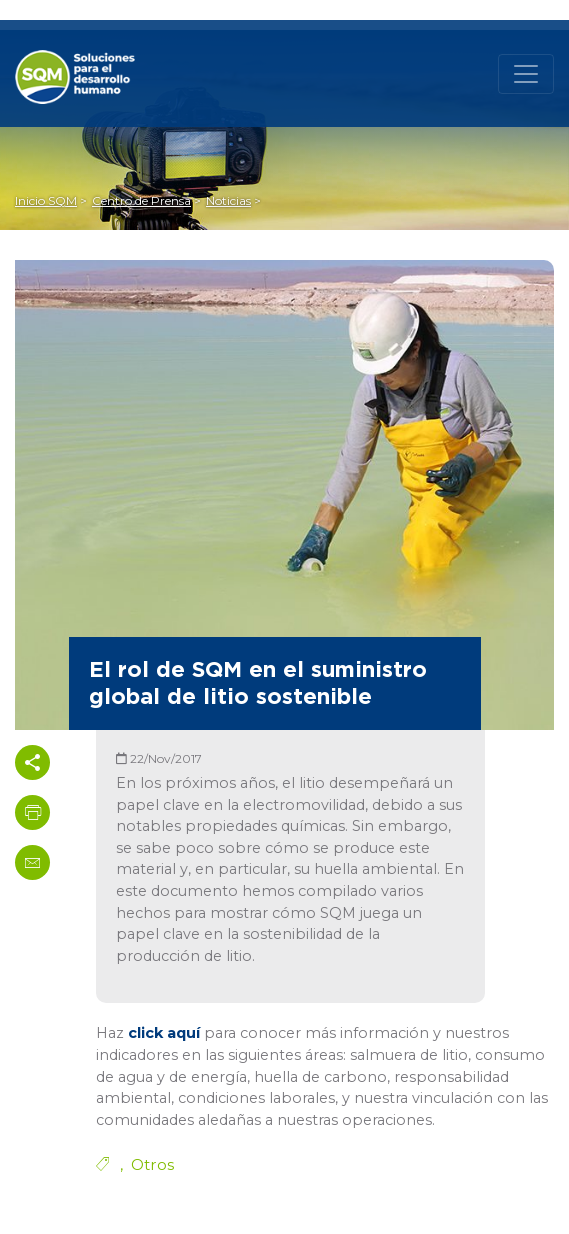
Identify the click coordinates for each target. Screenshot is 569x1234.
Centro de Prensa (141, 200)
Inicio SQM (46, 200)
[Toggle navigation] (526, 74)
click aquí (164, 1033)
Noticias (228, 200)
